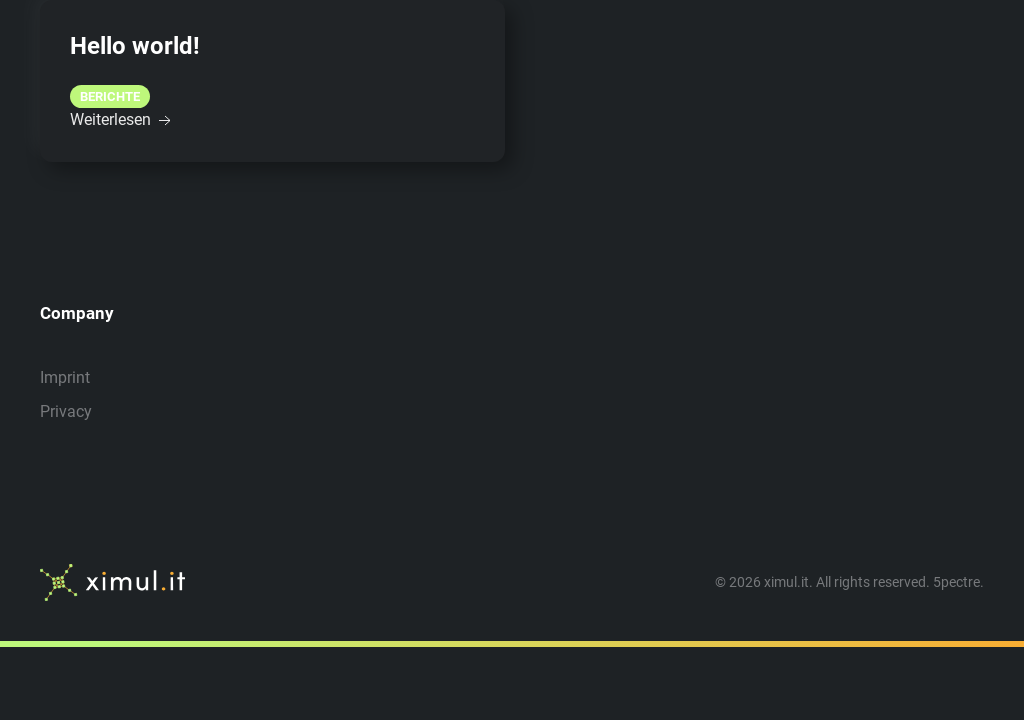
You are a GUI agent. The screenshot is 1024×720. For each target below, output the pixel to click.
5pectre (956, 582)
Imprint (65, 377)
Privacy (66, 411)
